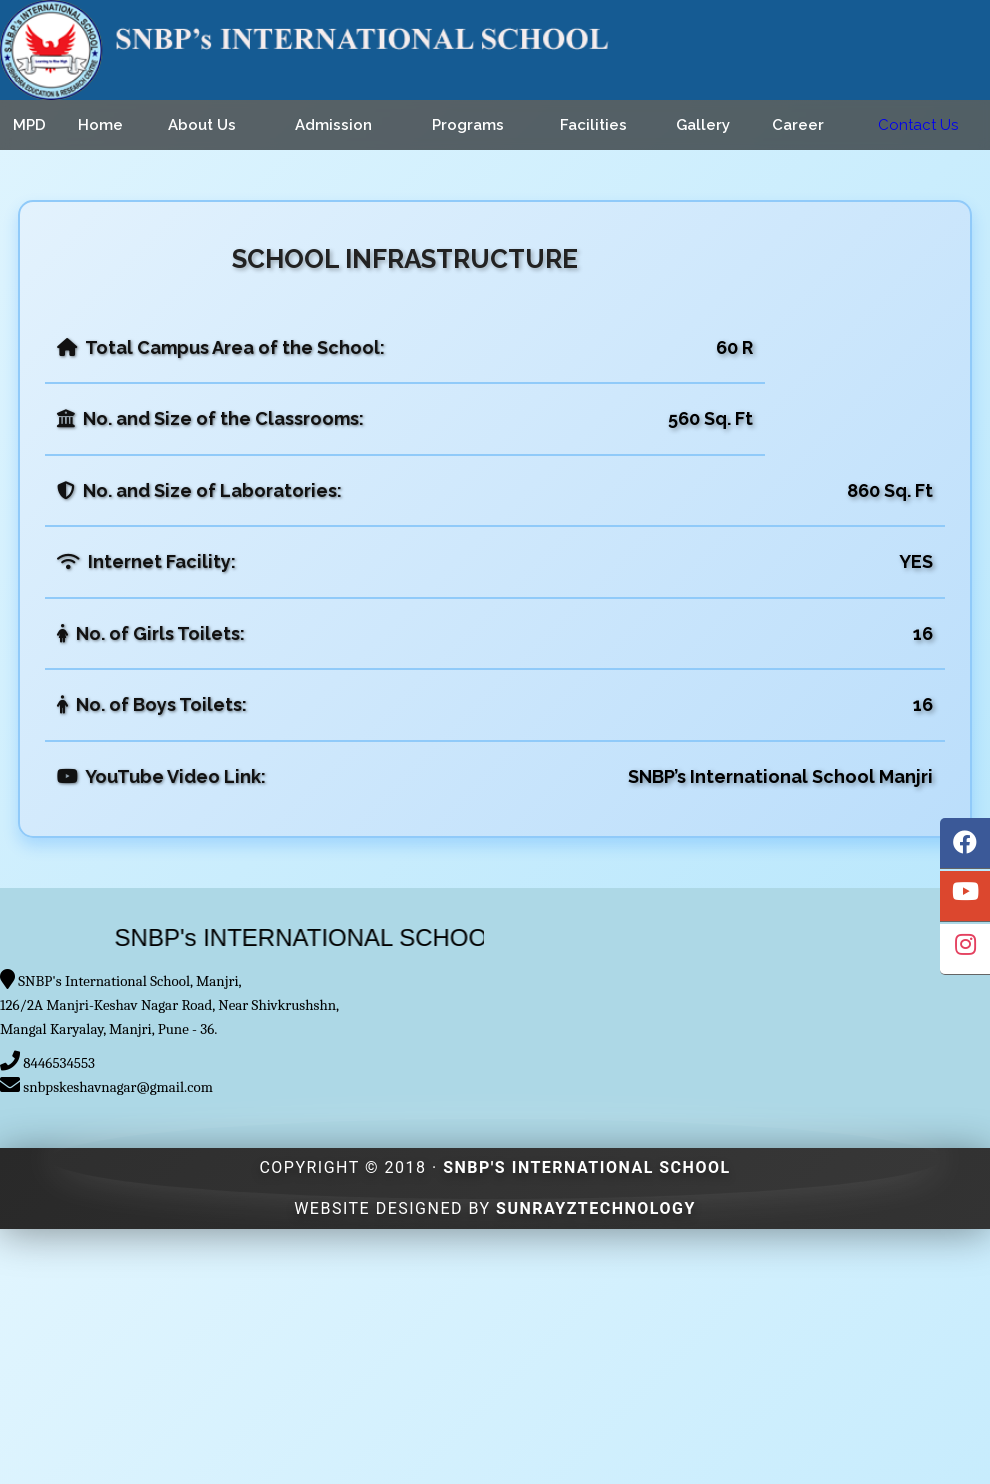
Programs (468, 125)
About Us (202, 125)
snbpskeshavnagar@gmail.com (118, 1087)
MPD (29, 125)
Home (100, 125)
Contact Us (918, 125)
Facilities (593, 125)
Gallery (703, 125)
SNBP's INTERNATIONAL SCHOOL (586, 1167)
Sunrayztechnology (596, 1208)
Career (798, 125)
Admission (333, 125)
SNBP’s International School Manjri (780, 776)
